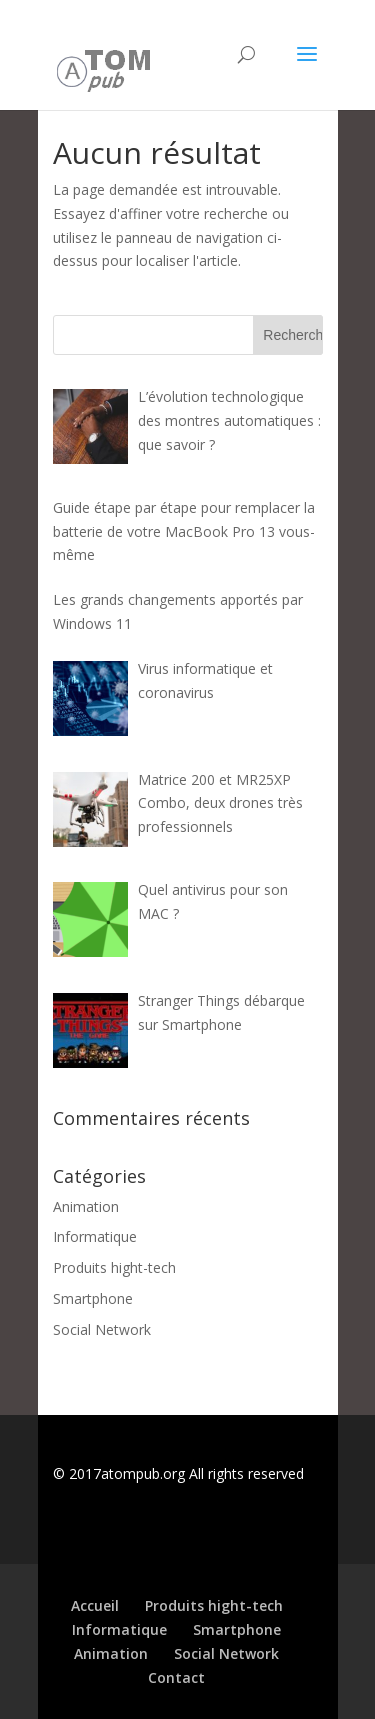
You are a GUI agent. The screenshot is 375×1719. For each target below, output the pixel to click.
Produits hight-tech (114, 1267)
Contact (176, 1677)
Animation (86, 1206)
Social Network (102, 1329)
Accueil (95, 1605)
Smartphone (93, 1298)
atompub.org (143, 1473)
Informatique (95, 1236)
